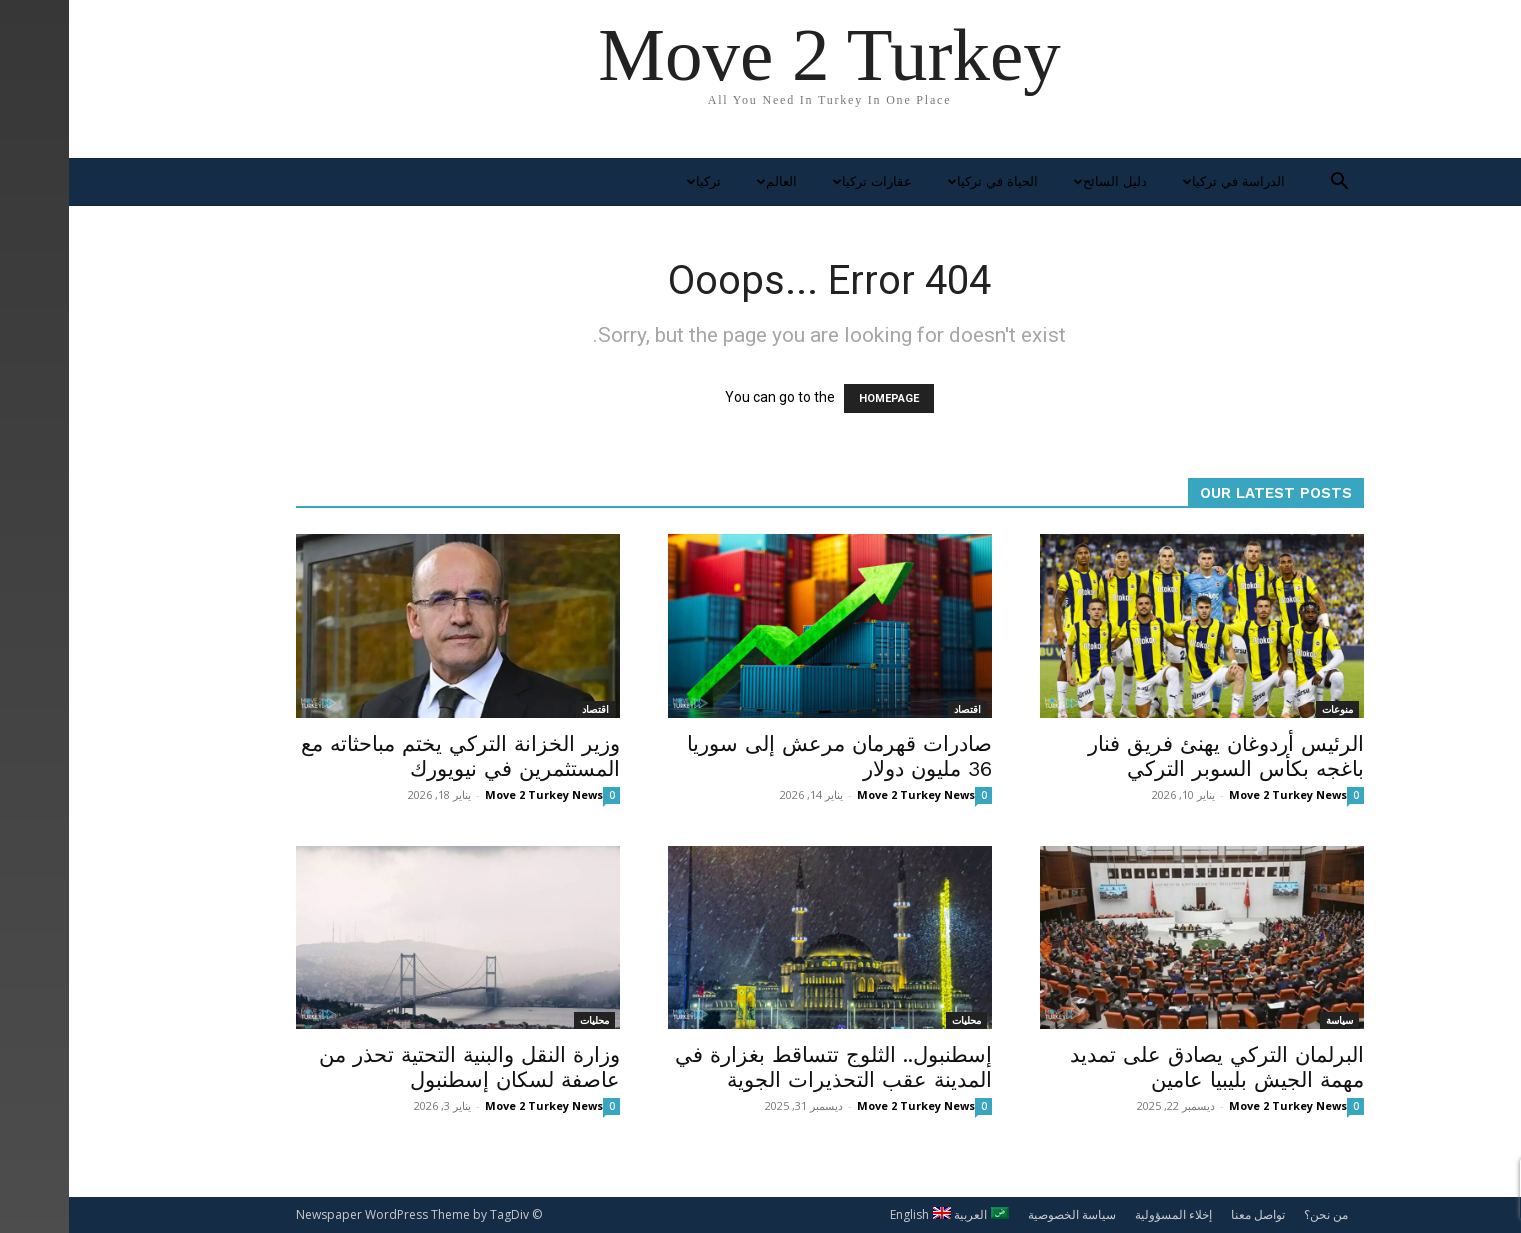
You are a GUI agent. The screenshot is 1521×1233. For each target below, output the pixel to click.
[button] (1271, 183)
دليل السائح (1039, 181)
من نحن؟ (1257, 1214)
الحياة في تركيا (921, 181)
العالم (705, 181)
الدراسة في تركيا (1162, 181)
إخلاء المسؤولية (1104, 1214)
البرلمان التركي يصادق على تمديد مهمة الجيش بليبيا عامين (1148, 1067)
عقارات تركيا (801, 181)
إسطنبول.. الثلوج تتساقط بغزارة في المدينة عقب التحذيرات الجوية (764, 1067)
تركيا (632, 181)
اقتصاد (526, 709)
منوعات (1268, 709)
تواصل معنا (1189, 1214)
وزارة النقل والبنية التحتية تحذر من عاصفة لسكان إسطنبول (400, 1067)
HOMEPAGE (820, 398)
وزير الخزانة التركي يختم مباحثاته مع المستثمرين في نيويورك (391, 756)
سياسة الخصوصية (1003, 1214)
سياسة (1270, 1020)
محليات (525, 1020)
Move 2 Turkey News (475, 794)
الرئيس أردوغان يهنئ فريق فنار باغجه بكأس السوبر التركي (1157, 756)
